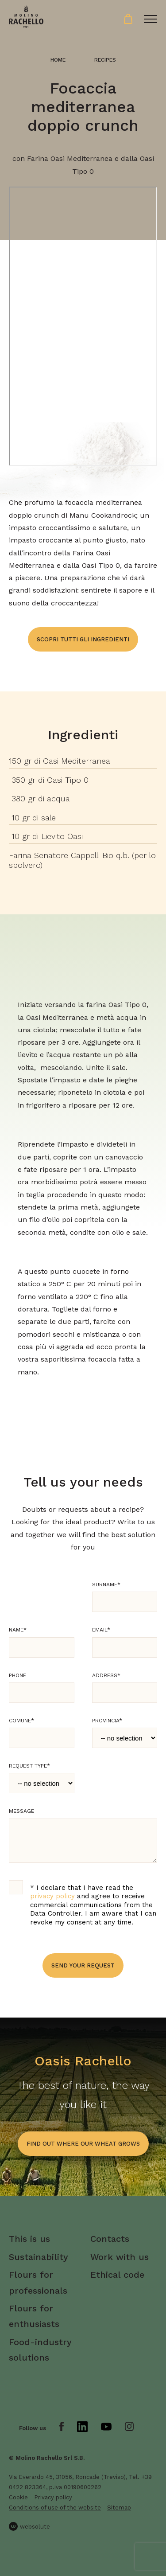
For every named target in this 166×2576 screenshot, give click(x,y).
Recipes (105, 60)
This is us (29, 2238)
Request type (29, 1766)
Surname (106, 1584)
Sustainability (38, 2257)
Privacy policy (53, 2497)
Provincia (107, 1720)
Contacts (109, 2238)
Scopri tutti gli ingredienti (83, 639)
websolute (29, 2526)
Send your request (83, 1965)
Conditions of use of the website (55, 2507)
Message (21, 1811)
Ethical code (117, 2274)
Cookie (18, 2497)
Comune (21, 1720)
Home (58, 60)
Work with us (119, 2257)
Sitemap (119, 2507)
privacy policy (52, 1896)
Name (18, 1630)
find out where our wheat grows (83, 2143)
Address (106, 1675)
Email (101, 1630)
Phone (17, 1675)
